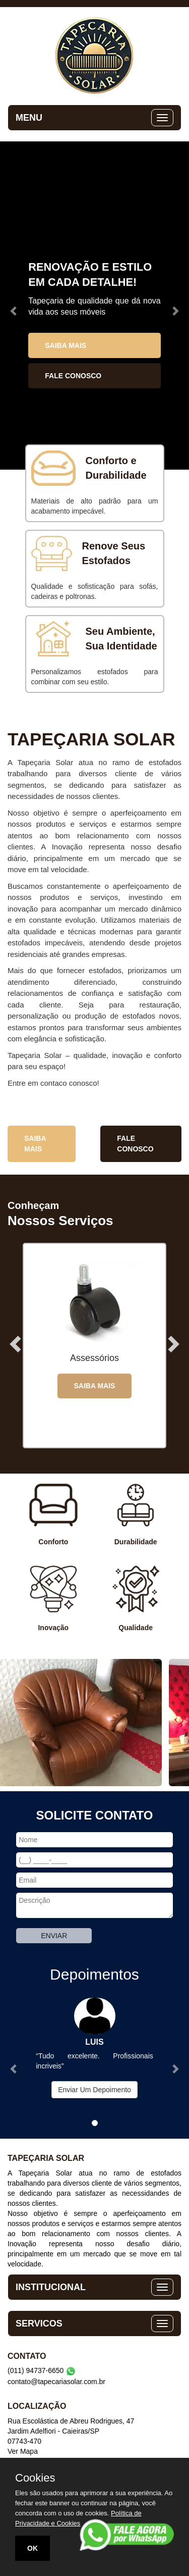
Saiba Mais (65, 345)
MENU (29, 118)
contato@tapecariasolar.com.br (56, 2382)
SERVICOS (39, 2323)
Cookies (35, 2478)
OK (32, 2548)
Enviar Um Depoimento (94, 2090)
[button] (14, 305)
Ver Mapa (23, 2451)
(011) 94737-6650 (42, 2370)
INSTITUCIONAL (51, 2287)
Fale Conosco (73, 376)
